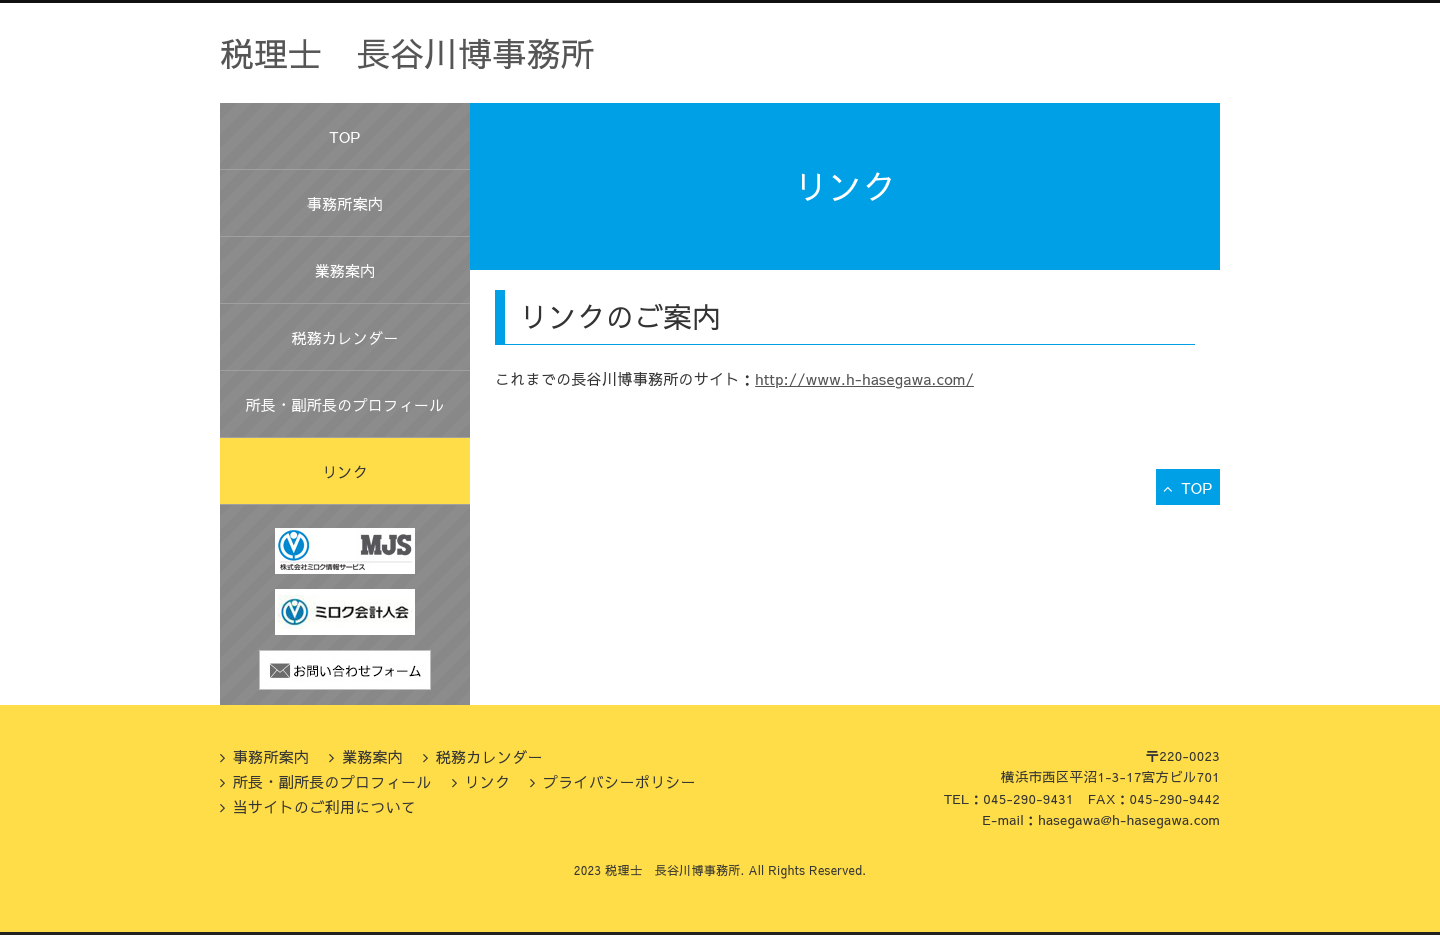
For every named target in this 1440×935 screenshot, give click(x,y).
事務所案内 (345, 203)
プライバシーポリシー (619, 781)
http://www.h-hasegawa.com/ (864, 378)
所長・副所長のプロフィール (345, 404)
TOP (344, 136)
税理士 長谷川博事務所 (407, 53)
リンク (345, 471)
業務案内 (344, 270)
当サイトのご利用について (325, 806)
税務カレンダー (344, 337)
